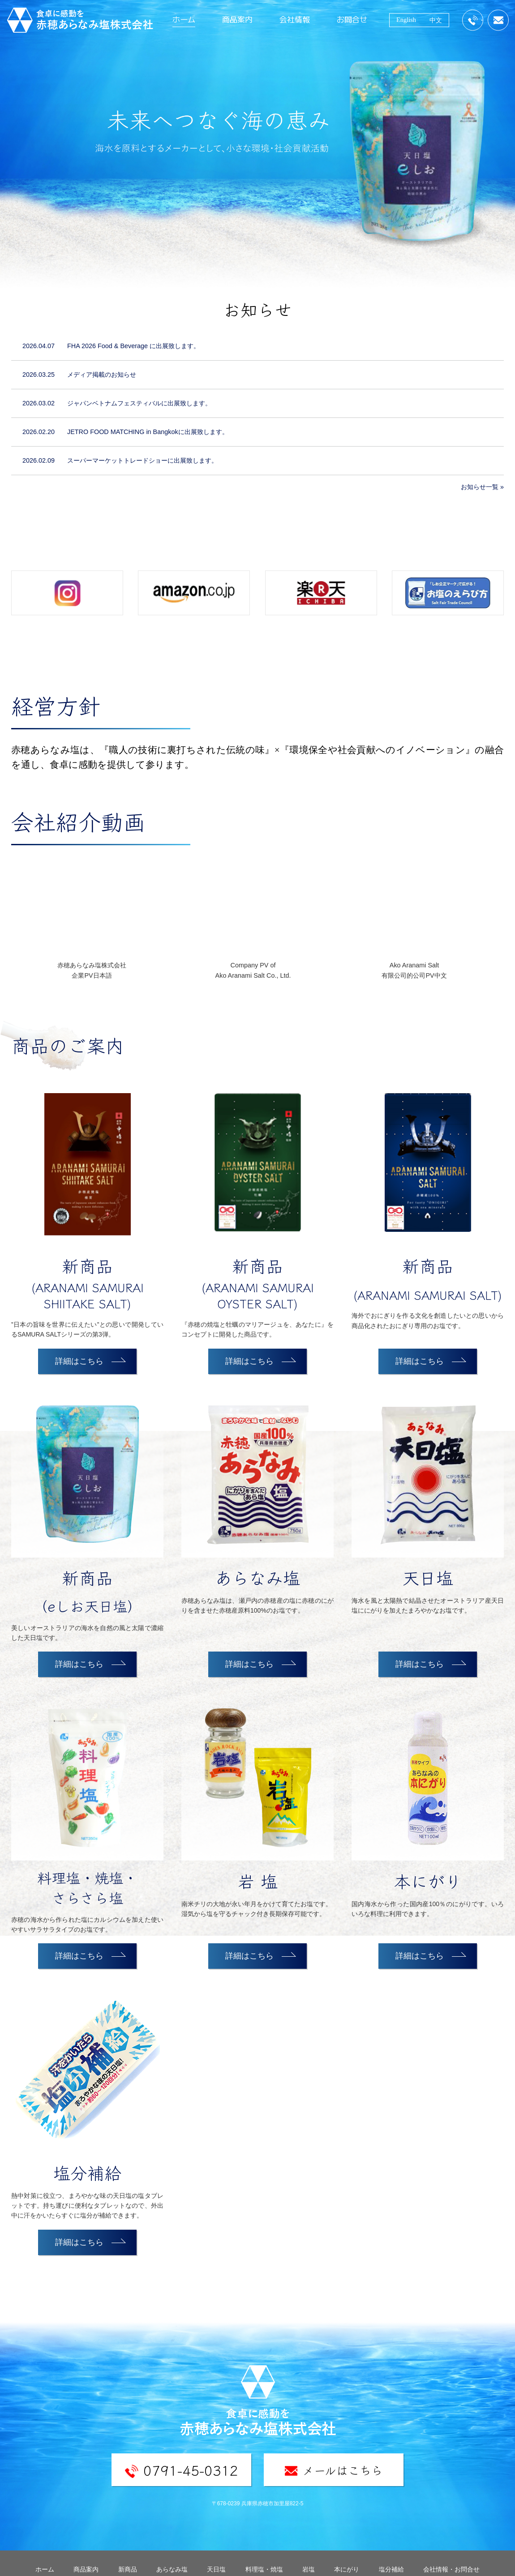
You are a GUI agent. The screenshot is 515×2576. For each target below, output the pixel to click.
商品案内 (237, 19)
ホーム (183, 19)
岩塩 (308, 2569)
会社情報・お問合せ (451, 2569)
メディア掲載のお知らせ (101, 374)
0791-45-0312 (181, 2470)
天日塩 (216, 2569)
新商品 (127, 2569)
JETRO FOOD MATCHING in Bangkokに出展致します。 (147, 431)
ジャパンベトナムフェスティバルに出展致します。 (139, 403)
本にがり (346, 2569)
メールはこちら (333, 2469)
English (406, 19)
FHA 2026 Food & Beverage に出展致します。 (133, 345)
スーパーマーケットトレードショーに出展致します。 (142, 460)
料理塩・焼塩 (264, 2569)
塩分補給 (391, 2569)
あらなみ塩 (172, 2569)
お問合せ (352, 19)
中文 (435, 20)
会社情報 (294, 19)
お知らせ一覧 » (482, 486)
